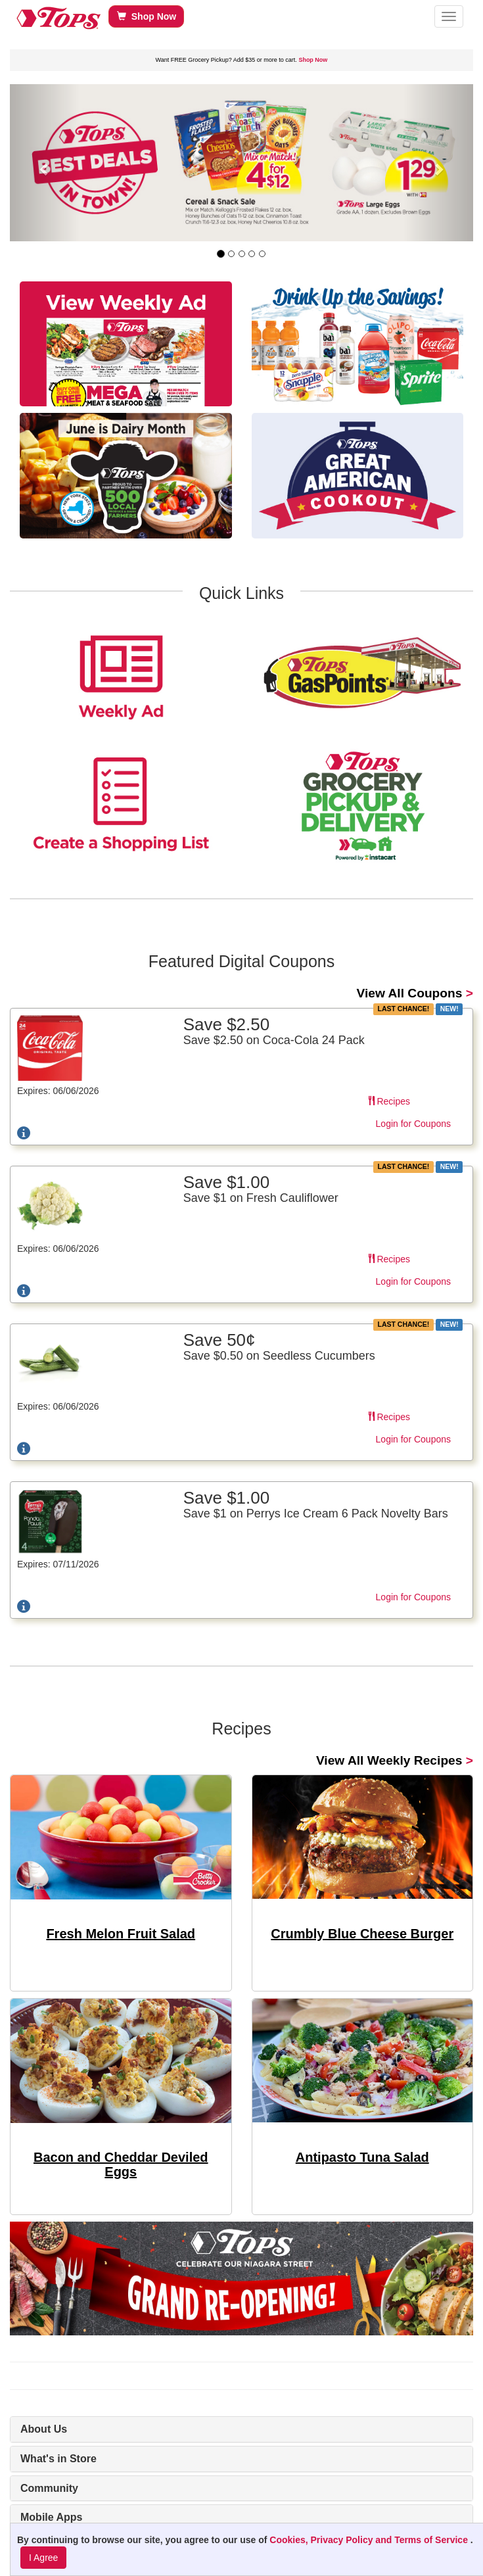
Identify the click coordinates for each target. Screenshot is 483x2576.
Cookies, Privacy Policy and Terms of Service (370, 2540)
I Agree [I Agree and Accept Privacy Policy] (43, 2557)
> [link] (414, 993)
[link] (241, 162)
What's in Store (58, 2458)
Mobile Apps (51, 2517)
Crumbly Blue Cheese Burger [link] (362, 1933)
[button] (448, 16)
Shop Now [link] (312, 60)
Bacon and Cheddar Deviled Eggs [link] (121, 2164)
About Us (43, 2429)
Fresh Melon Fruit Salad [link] (120, 1933)
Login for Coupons (413, 1123)
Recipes (389, 1101)
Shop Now (146, 16)
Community (49, 2488)
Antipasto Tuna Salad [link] (362, 2157)
